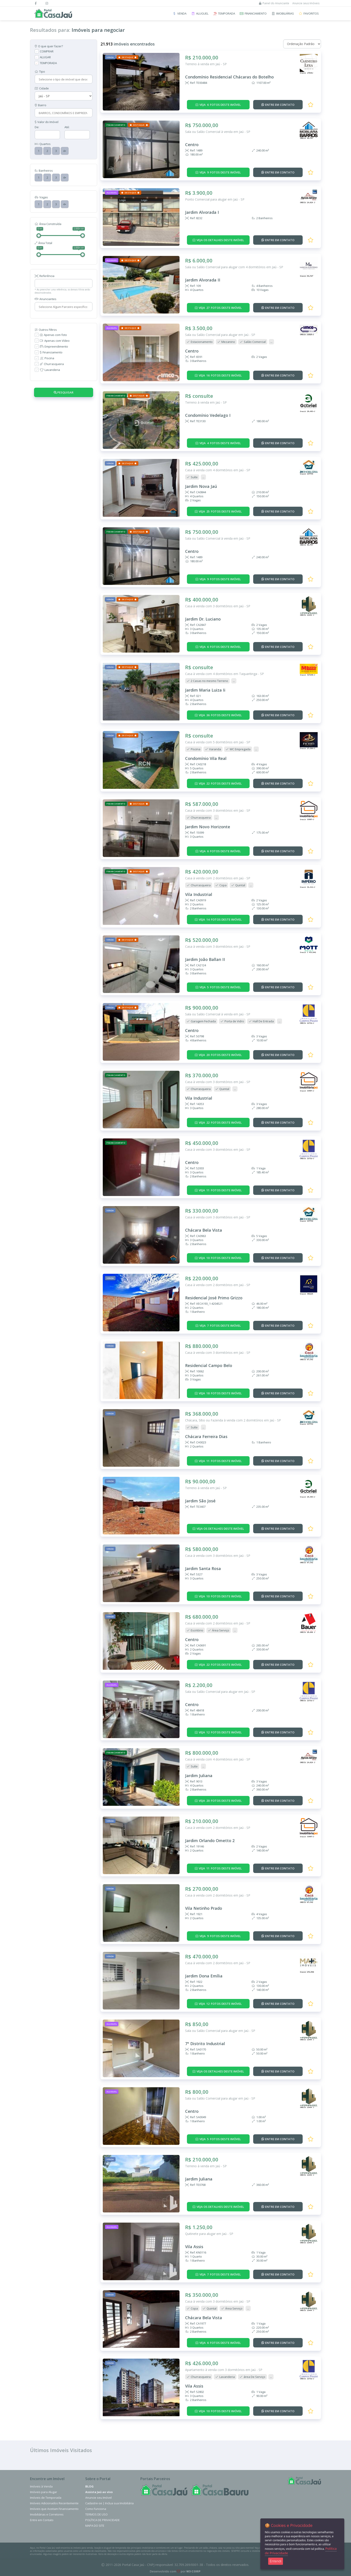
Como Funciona (95, 2509)
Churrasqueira (52, 364)
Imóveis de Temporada (45, 2498)
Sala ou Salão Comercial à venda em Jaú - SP (217, 132)
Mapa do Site (94, 2526)
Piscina (47, 358)
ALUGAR (45, 57)
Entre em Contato (42, 2520)
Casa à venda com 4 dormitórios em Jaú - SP (217, 470)
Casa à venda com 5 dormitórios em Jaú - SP (217, 742)
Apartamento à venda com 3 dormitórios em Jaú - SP (223, 2370)
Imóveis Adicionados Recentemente (54, 2503)
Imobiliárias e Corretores (47, 2514)
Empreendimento (54, 346)
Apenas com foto (53, 335)
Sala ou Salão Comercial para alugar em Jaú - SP (220, 335)
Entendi (275, 2561)
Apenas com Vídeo (55, 341)
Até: (67, 127)
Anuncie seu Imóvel (98, 2498)
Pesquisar (63, 392)
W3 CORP (193, 2571)
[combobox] (63, 79)
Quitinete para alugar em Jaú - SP (209, 2234)
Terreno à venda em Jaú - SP (206, 64)
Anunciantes (45, 299)
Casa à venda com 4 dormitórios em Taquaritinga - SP (224, 674)
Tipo (40, 71)
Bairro (40, 105)
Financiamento (51, 352)
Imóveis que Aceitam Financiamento (54, 2509)
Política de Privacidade (102, 2520)
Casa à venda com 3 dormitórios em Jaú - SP (217, 606)
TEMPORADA (48, 63)
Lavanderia (50, 370)
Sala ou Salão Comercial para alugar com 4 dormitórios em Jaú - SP (234, 267)
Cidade (42, 88)
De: (37, 127)
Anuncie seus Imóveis (305, 3)
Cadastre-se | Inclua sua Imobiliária (109, 2503)
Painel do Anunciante (274, 3)
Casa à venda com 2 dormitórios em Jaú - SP (217, 878)
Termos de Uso (96, 2514)
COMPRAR (47, 51)
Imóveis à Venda (41, 2486)
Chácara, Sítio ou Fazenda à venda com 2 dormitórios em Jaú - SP (233, 1420)
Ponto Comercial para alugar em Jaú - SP (214, 199)
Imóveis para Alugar (43, 2492)
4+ (64, 151)
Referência (44, 276)
